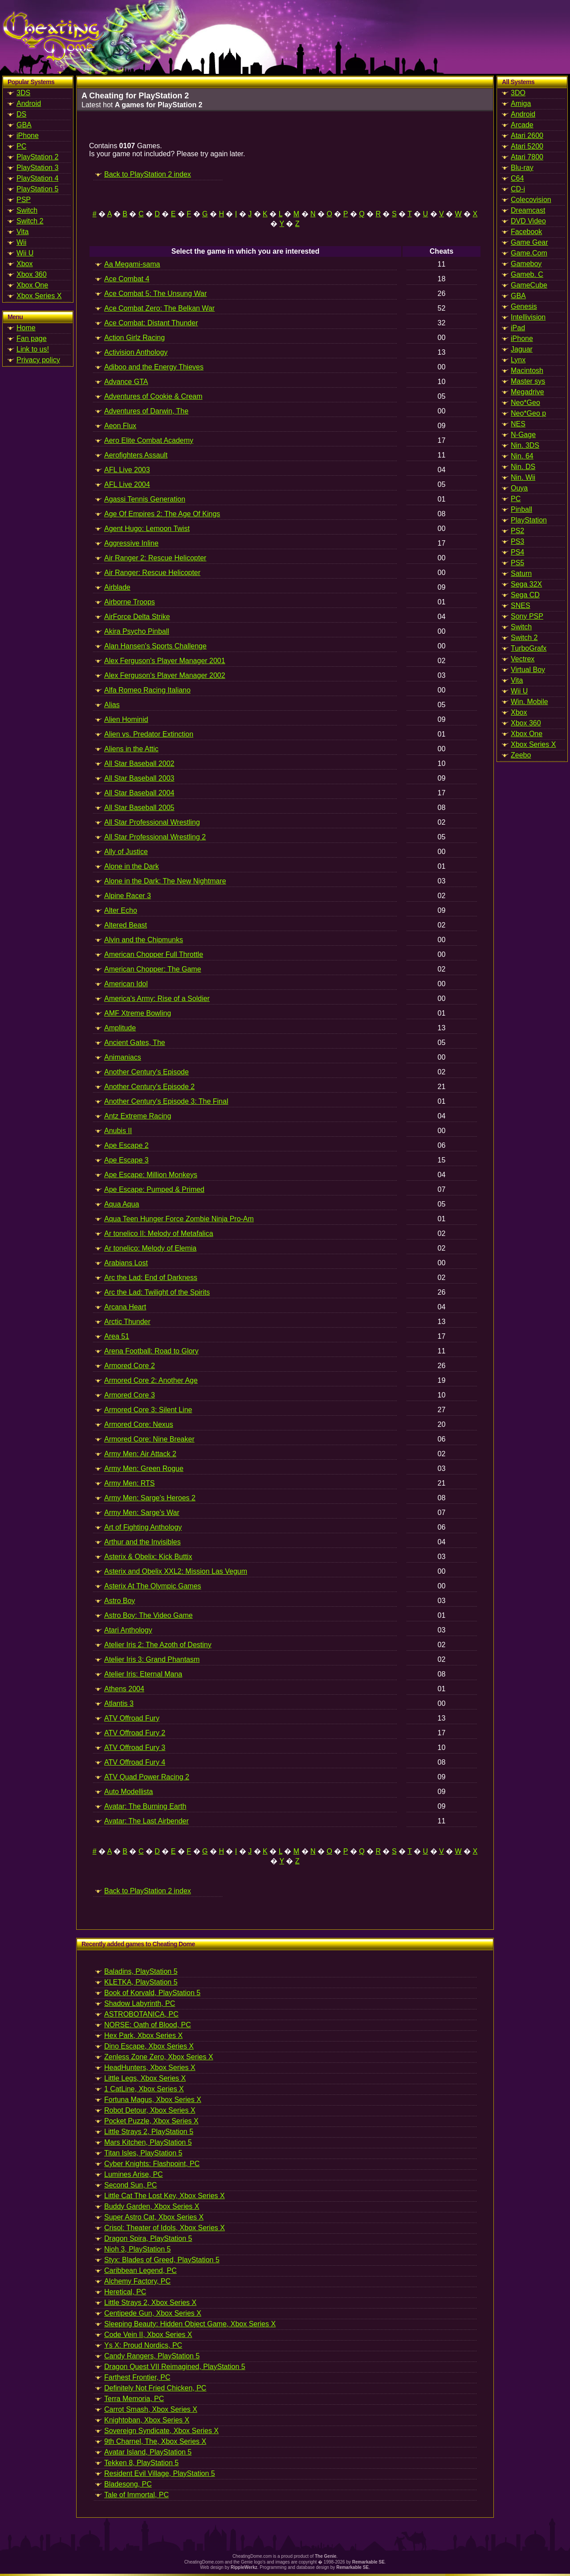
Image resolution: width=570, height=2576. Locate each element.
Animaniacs (122, 1057)
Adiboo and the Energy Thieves (154, 367)
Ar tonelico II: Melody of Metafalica (158, 1233)
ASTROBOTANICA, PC (141, 2014)
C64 (517, 178)
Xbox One (32, 285)
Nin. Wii (523, 477)
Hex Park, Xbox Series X (143, 2035)
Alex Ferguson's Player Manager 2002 (164, 675)
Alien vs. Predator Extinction (148, 734)
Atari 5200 (527, 146)
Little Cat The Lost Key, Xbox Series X (164, 2195)
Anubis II (118, 1130)
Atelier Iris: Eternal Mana (143, 1674)
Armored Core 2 (129, 1365)
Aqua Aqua (121, 1204)
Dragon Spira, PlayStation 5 (148, 2238)
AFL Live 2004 (127, 484)
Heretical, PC (125, 2292)
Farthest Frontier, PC (137, 2377)
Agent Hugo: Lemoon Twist (147, 528)
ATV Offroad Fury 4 (134, 1762)
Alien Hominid (126, 719)
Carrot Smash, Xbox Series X (150, 2409)
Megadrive (527, 392)
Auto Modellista (128, 1791)
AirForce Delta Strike (137, 616)
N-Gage (523, 434)
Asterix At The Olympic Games (152, 1586)
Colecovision (531, 199)
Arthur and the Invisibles (142, 1542)
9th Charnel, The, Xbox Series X (155, 2441)
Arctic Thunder (127, 1321)
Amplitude (120, 1028)
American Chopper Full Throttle (153, 954)
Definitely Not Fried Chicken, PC (155, 2388)
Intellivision (528, 317)
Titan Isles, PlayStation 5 (143, 2153)
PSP (23, 199)
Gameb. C (527, 274)
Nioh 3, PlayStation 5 (137, 2249)
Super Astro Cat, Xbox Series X (154, 2217)
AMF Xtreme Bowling (137, 1013)
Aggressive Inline (131, 543)
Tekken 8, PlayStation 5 (141, 2463)
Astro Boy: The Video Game (148, 1615)
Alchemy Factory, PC (137, 2281)
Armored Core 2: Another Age (151, 1380)
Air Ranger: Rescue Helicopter (152, 572)
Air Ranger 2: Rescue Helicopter (155, 558)
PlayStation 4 (37, 178)
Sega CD (525, 595)
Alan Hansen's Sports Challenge (155, 646)
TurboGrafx (528, 648)
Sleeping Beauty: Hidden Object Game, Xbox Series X (190, 2324)
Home (26, 328)
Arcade (522, 125)
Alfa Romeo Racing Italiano (147, 690)
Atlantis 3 (119, 1703)
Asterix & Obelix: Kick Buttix (148, 1556)
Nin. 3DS (525, 445)
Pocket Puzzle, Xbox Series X (151, 2121)
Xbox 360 (31, 274)
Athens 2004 (124, 1689)
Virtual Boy (528, 669)
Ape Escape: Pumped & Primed (154, 1189)
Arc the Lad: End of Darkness (150, 1277)
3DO (518, 93)
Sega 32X (526, 584)
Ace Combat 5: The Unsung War (155, 293)
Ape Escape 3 (126, 1160)
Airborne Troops (129, 602)
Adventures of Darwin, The (146, 411)
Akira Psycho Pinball (136, 631)
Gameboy (526, 263)
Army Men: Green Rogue (143, 1468)
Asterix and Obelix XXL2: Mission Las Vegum (175, 1571)
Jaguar (522, 349)
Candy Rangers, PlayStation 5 (152, 2356)
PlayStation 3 (37, 167)
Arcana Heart (125, 1307)
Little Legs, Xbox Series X (145, 2078)
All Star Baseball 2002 (139, 763)
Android (28, 103)
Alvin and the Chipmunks (143, 940)
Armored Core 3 (129, 1395)
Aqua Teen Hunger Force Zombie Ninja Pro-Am (179, 1219)
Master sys (528, 381)
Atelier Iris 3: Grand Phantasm (152, 1659)
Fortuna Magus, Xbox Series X (152, 2099)
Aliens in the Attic (131, 749)
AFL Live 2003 (127, 470)
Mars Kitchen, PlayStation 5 (148, 2142)
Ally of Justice (126, 851)
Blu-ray (522, 167)
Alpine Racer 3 (127, 895)
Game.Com (529, 253)
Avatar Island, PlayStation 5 (147, 2452)
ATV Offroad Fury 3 (134, 1747)
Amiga (521, 103)
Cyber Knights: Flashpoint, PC (152, 2163)
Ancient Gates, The (134, 1042)
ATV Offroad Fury (131, 1718)
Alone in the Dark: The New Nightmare (165, 881)
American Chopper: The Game (152, 969)
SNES (520, 605)
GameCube (529, 285)
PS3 (517, 541)
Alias (112, 705)
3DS (23, 93)
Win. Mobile (529, 701)
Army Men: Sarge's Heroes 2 (149, 1498)
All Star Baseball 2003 (139, 778)
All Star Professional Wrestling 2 (155, 837)
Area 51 (116, 1336)
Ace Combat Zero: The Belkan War (159, 308)
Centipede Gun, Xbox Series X (152, 2313)
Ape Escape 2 (126, 1145)
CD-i (518, 189)
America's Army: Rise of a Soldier (157, 998)
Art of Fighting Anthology (143, 1527)
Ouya (519, 488)
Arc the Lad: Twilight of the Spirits (157, 1292)
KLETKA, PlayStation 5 (141, 1982)
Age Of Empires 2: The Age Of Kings (162, 514)
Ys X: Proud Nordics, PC (143, 2345)
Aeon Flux (120, 425)
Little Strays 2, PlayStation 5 (148, 2131)
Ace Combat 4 (126, 279)
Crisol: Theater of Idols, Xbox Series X (164, 2228)
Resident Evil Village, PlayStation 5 (159, 2473)
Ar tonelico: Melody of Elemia (150, 1248)
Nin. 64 (522, 456)
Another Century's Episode (146, 1072)
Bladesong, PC (128, 2484)
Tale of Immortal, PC (136, 2495)
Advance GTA (126, 381)
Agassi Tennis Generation (144, 499)
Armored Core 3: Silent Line (148, 1410)
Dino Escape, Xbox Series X (149, 2046)
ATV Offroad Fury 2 (134, 1733)
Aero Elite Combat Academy (148, 440)
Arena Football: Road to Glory (151, 1351)
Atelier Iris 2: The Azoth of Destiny (158, 1644)
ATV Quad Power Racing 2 (146, 1777)
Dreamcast (528, 210)
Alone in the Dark (131, 866)
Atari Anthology (128, 1630)
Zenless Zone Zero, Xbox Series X (158, 2057)
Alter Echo (120, 910)
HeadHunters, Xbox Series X (149, 2067)
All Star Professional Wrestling (152, 822)
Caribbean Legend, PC (140, 2270)
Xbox (24, 263)
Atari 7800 (527, 157)
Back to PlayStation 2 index (147, 174)
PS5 (517, 563)
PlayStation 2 (37, 157)
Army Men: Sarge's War (141, 1512)
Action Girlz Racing (134, 337)
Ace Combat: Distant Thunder (151, 323)
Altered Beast (125, 925)
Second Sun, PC (130, 2185)
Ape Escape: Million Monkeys (150, 1175)
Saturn (521, 573)
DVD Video (528, 221)
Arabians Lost (126, 1263)
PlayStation (529, 520)
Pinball (521, 509)
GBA (24, 125)
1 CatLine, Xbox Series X (144, 2089)
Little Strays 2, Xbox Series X (150, 2302)
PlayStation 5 (37, 189)
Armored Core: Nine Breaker (149, 1439)
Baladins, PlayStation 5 (141, 1971)
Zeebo (521, 755)
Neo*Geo (525, 402)
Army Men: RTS (129, 1483)
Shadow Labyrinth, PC (139, 2003)
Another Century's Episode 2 (149, 1086)
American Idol (126, 984)
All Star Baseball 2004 (139, 793)
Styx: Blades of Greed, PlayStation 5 (162, 2260)
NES (518, 424)
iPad (518, 328)
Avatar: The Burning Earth (145, 1806)
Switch (26, 210)
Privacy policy (38, 360)
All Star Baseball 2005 (139, 807)
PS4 (517, 552)
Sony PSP (527, 616)
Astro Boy (119, 1600)
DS (21, 114)
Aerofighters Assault (135, 455)
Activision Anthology (135, 352)
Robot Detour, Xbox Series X (149, 2110)
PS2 (517, 531)
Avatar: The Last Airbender (146, 1821)
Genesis (524, 306)
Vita (22, 231)
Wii (21, 242)
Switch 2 (29, 221)
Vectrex (522, 659)
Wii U (24, 253)
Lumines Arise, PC (133, 2174)
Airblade (117, 587)
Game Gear (529, 242)
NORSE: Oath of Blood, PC (147, 2025)
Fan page (31, 338)
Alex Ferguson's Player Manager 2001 (164, 660)
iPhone (27, 135)
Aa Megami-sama (132, 264)
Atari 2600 (527, 135)
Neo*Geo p (528, 413)
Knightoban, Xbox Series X (146, 2420)
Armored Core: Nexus (138, 1424)
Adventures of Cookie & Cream (153, 396)
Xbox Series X (38, 296)
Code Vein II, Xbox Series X (148, 2334)
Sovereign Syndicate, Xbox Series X (161, 2430)
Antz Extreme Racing (137, 1116)
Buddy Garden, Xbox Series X (151, 2206)
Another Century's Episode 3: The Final (166, 1101)
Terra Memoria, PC (134, 2398)
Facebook (526, 231)
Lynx (518, 360)
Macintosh (527, 370)
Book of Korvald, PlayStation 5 (152, 1993)
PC (21, 146)
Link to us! (32, 349)
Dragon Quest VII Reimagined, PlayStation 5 (174, 2366)
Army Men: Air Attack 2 (140, 1454)
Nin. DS (523, 466)
